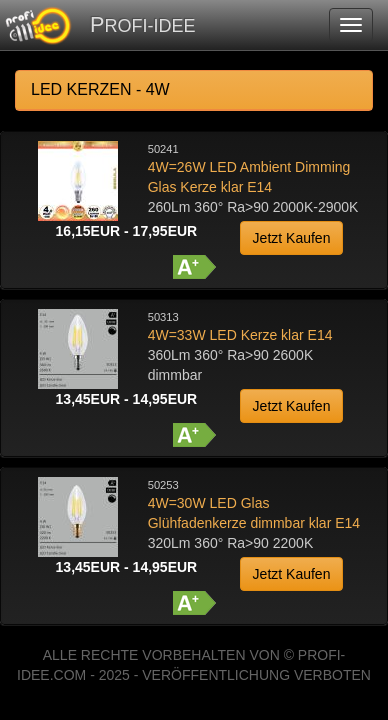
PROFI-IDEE (142, 24)
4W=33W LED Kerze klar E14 (240, 335)
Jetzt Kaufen (292, 238)
